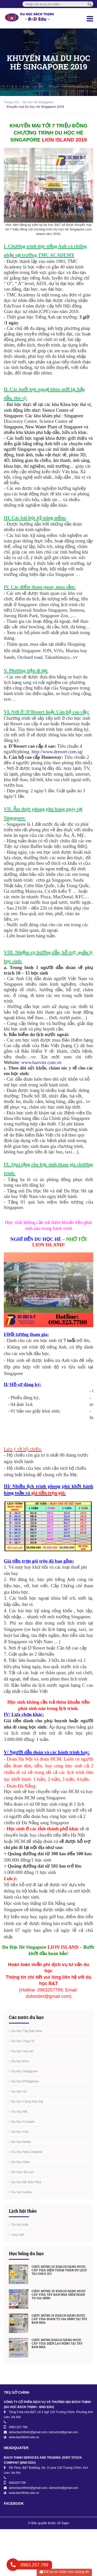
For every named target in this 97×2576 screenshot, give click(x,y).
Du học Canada (22, 2121)
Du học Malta (21, 2142)
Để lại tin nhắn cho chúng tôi (64, 2572)
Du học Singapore (24, 2071)
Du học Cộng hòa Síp (27, 2101)
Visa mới (17, 2235)
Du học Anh (20, 2132)
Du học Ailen (20, 2162)
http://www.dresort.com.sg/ (57, 751)
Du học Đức (20, 2061)
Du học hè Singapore (38, 102)
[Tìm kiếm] (89, 3)
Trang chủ (11, 102)
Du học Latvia (21, 2192)
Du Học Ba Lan (22, 2172)
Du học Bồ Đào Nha (26, 2182)
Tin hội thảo (20, 2224)
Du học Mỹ (19, 2111)
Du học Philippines (25, 2081)
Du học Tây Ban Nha (26, 2031)
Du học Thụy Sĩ (22, 2041)
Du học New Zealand (26, 2152)
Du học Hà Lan (22, 2051)
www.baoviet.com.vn (41, 1062)
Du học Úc (19, 2091)
